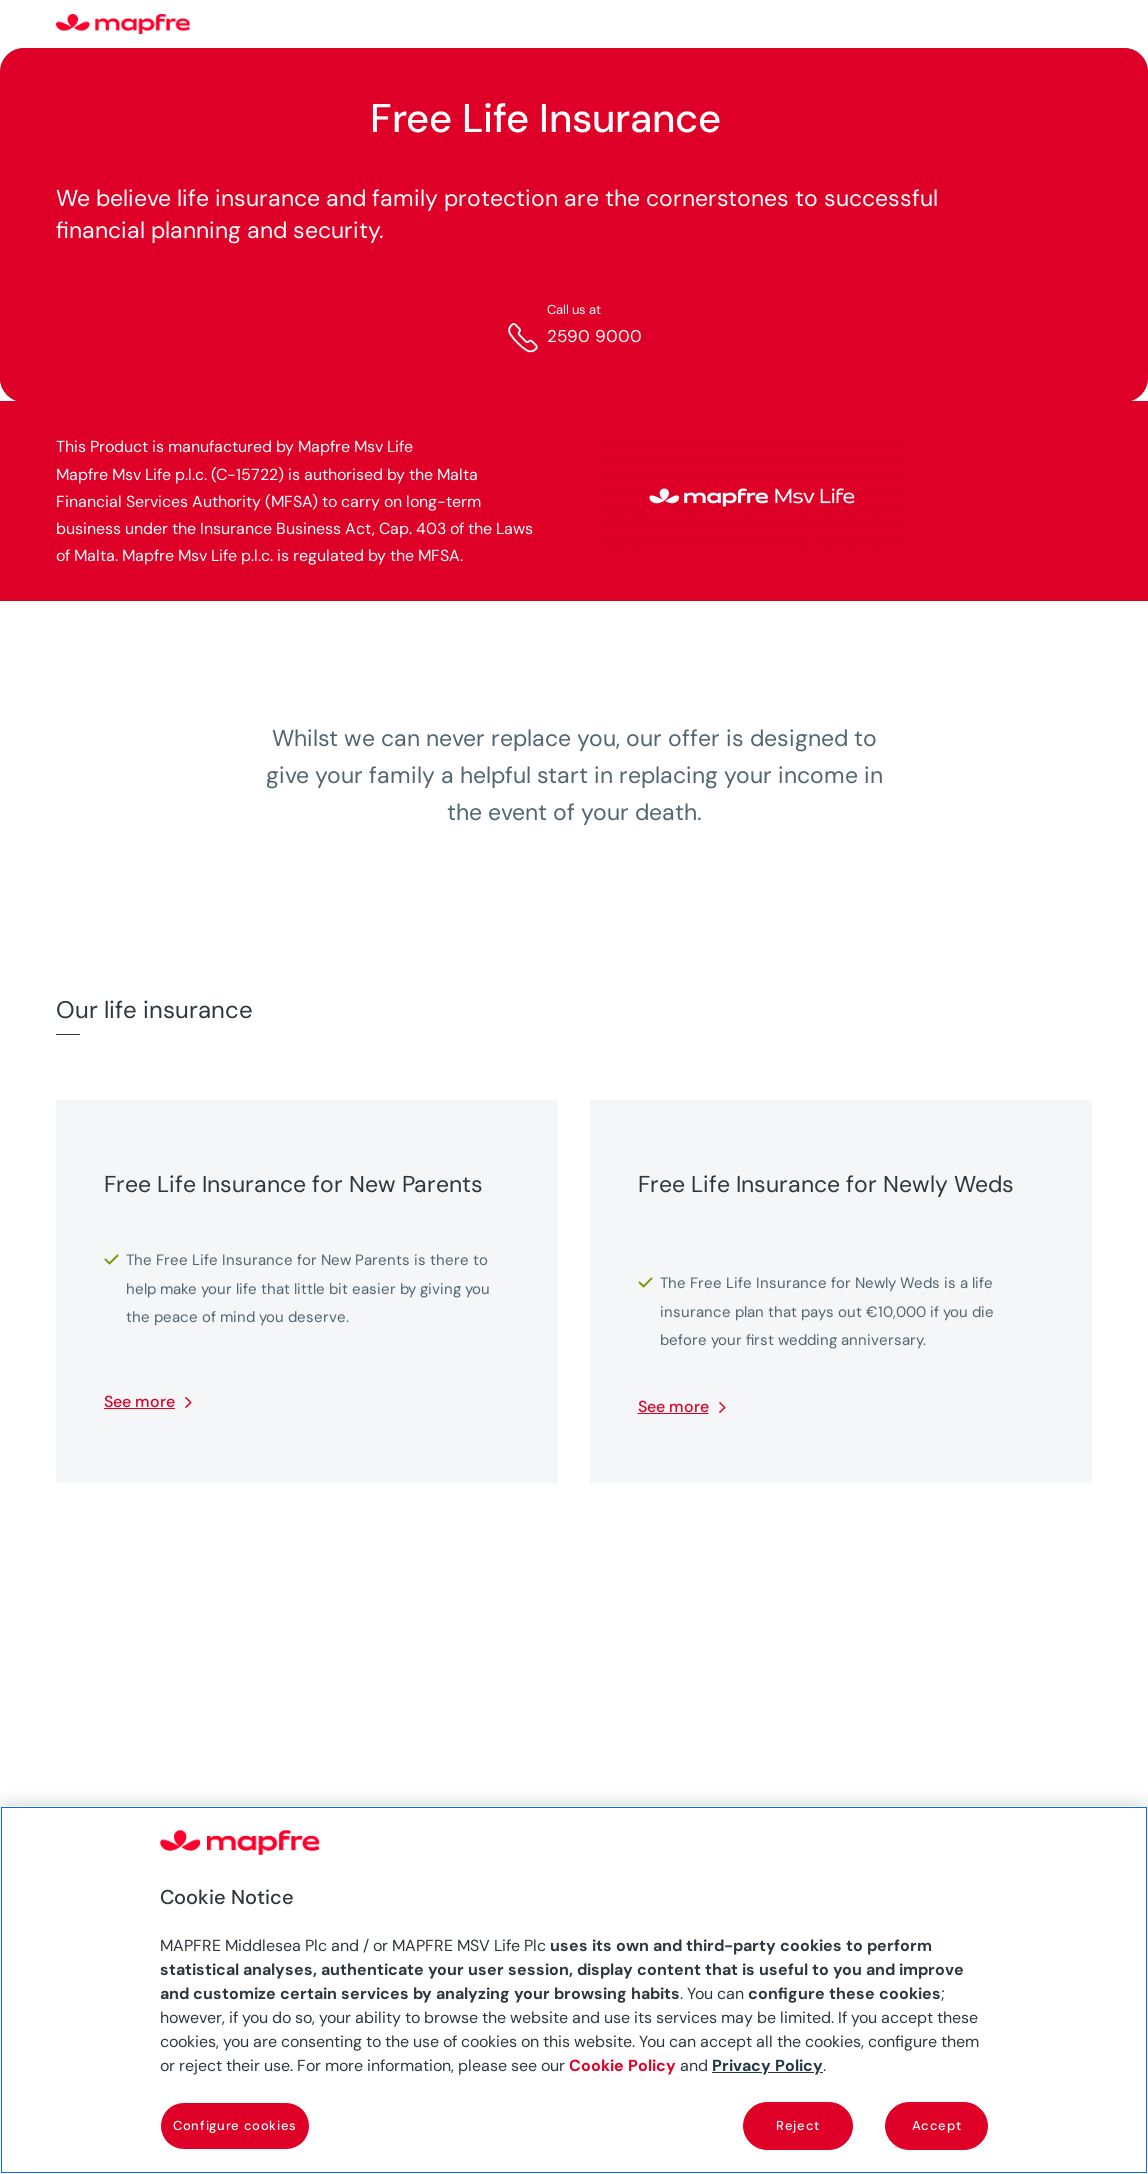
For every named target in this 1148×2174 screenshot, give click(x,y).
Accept (937, 2125)
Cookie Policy (622, 2065)
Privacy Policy (767, 2065)
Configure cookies (235, 2125)
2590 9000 (594, 336)
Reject (798, 2125)
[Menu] (1079, 25)
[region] (574, 1990)
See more (139, 1401)
